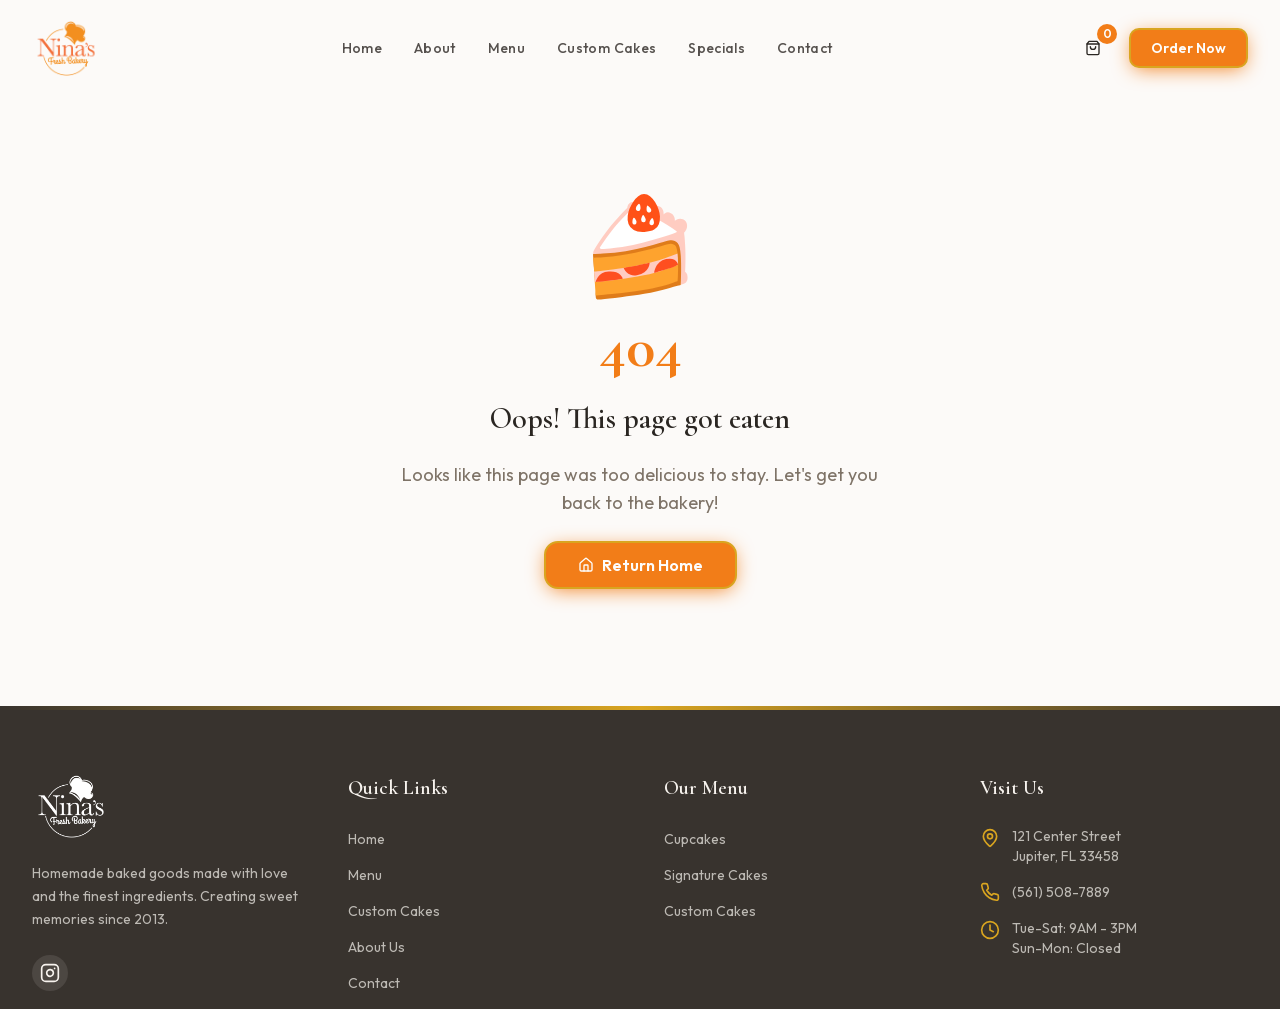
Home (362, 48)
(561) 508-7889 (1061, 892)
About (435, 48)
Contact (804, 48)
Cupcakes (695, 839)
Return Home (640, 565)
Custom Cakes (606, 48)
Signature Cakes (716, 875)
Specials (716, 48)
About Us (376, 947)
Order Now (1188, 48)
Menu (506, 48)
